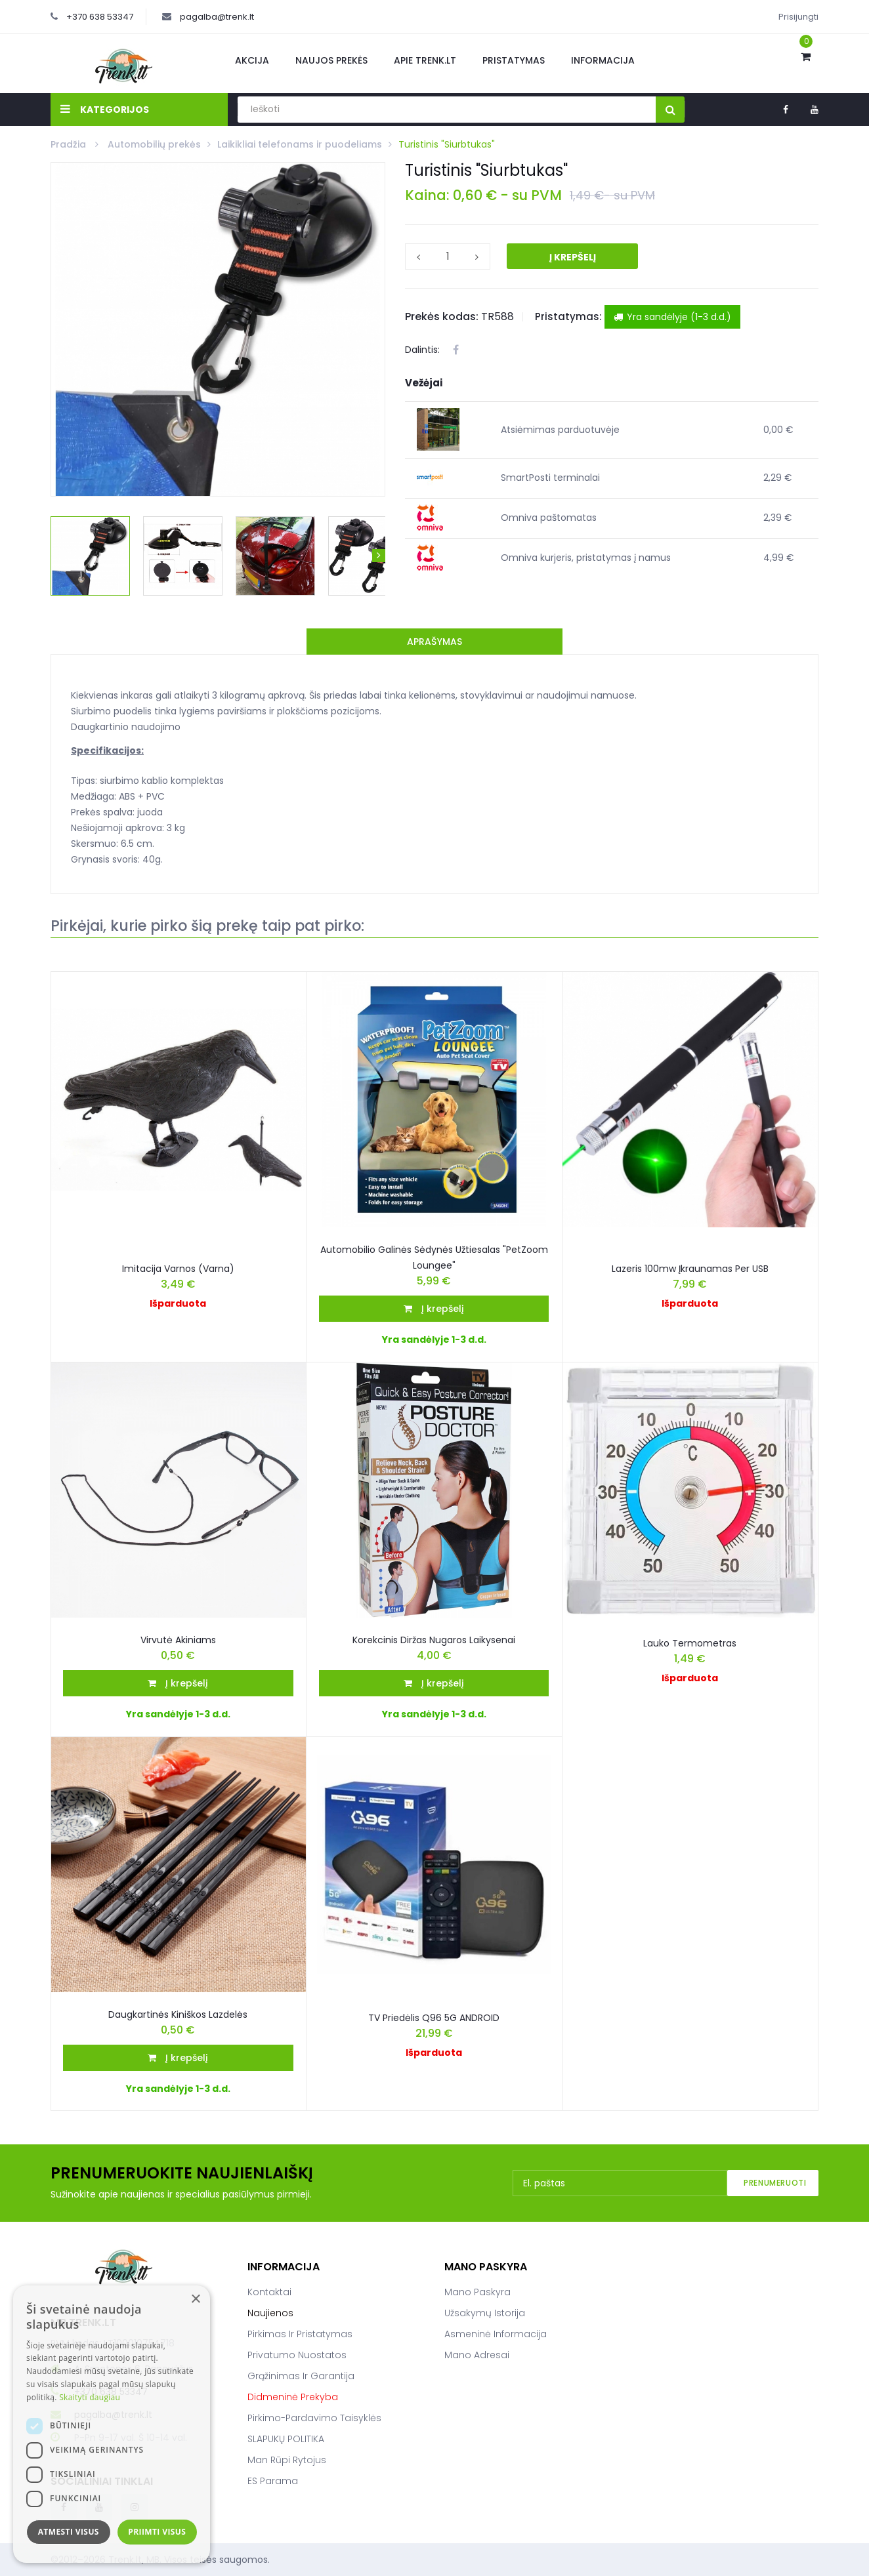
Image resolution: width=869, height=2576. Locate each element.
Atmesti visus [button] (68, 2531)
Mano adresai (476, 2354)
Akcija (252, 60)
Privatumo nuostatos (297, 2354)
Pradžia (70, 144)
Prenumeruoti (775, 2182)
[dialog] (111, 2424)
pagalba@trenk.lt (217, 16)
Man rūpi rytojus (286, 2459)
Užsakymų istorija (484, 2313)
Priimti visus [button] (157, 2531)
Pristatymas (513, 60)
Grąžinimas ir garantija (300, 2375)
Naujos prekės (331, 60)
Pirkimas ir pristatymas (299, 2334)
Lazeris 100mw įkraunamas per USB (690, 1268)
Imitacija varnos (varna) (178, 1268)
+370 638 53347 (99, 16)
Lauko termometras (689, 1643)
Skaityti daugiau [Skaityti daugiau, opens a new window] (89, 2397)
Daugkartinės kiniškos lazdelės (177, 2014)
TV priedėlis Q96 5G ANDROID (433, 2017)
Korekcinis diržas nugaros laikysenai (433, 1639)
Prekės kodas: (441, 316)
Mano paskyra (477, 2292)
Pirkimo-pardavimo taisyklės (314, 2417)
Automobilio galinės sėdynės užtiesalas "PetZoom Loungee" (434, 1257)
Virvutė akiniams (178, 1639)
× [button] (195, 2299)
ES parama (272, 2480)
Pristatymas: (568, 316)
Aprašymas (434, 641)
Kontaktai (269, 2292)
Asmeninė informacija (495, 2334)
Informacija (603, 60)
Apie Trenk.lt (425, 60)
